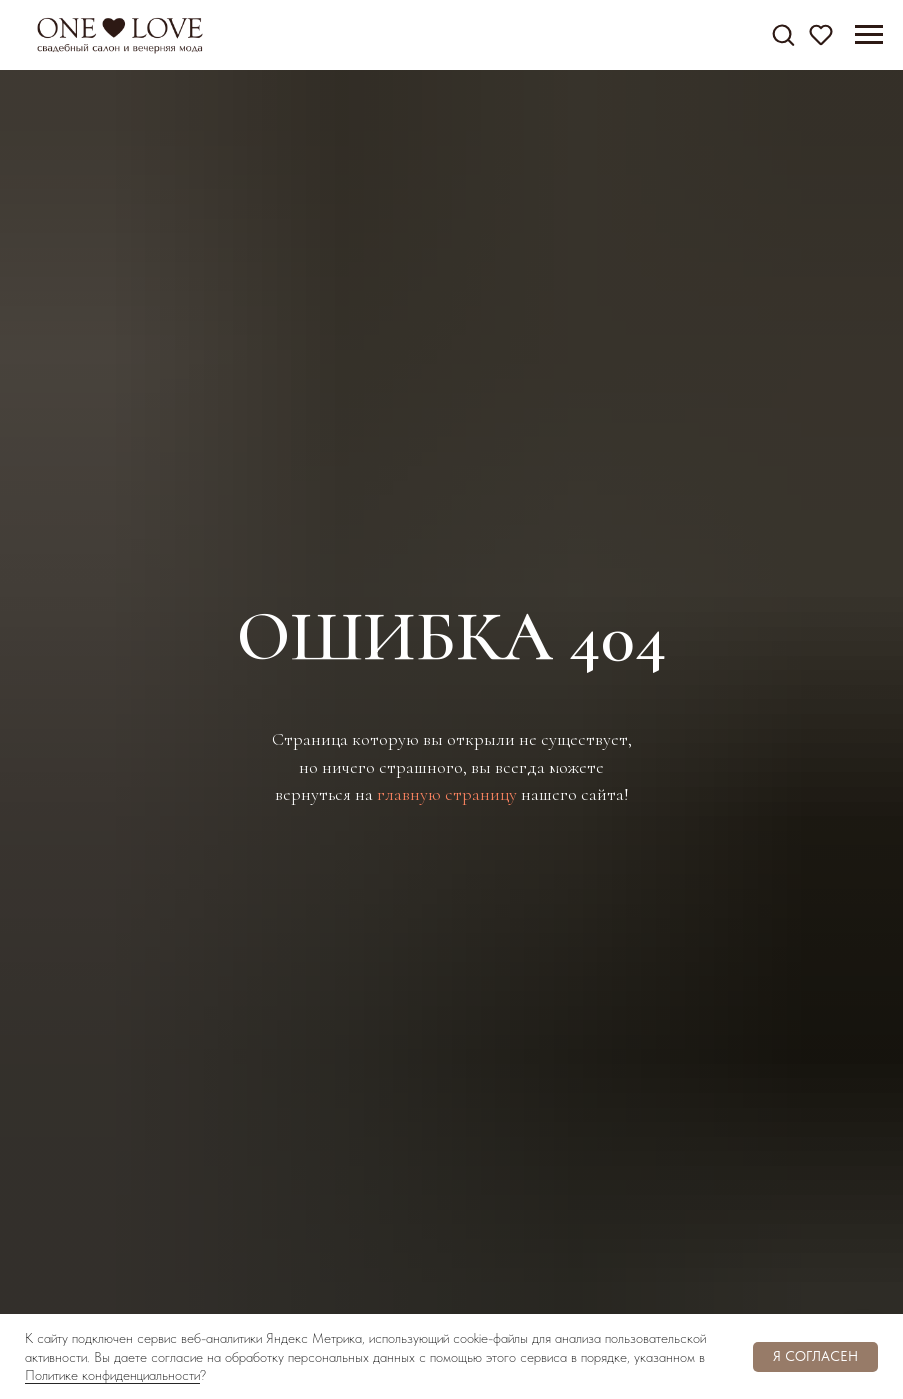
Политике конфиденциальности (112, 1375)
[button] (783, 34)
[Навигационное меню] (869, 35)
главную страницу (447, 794)
